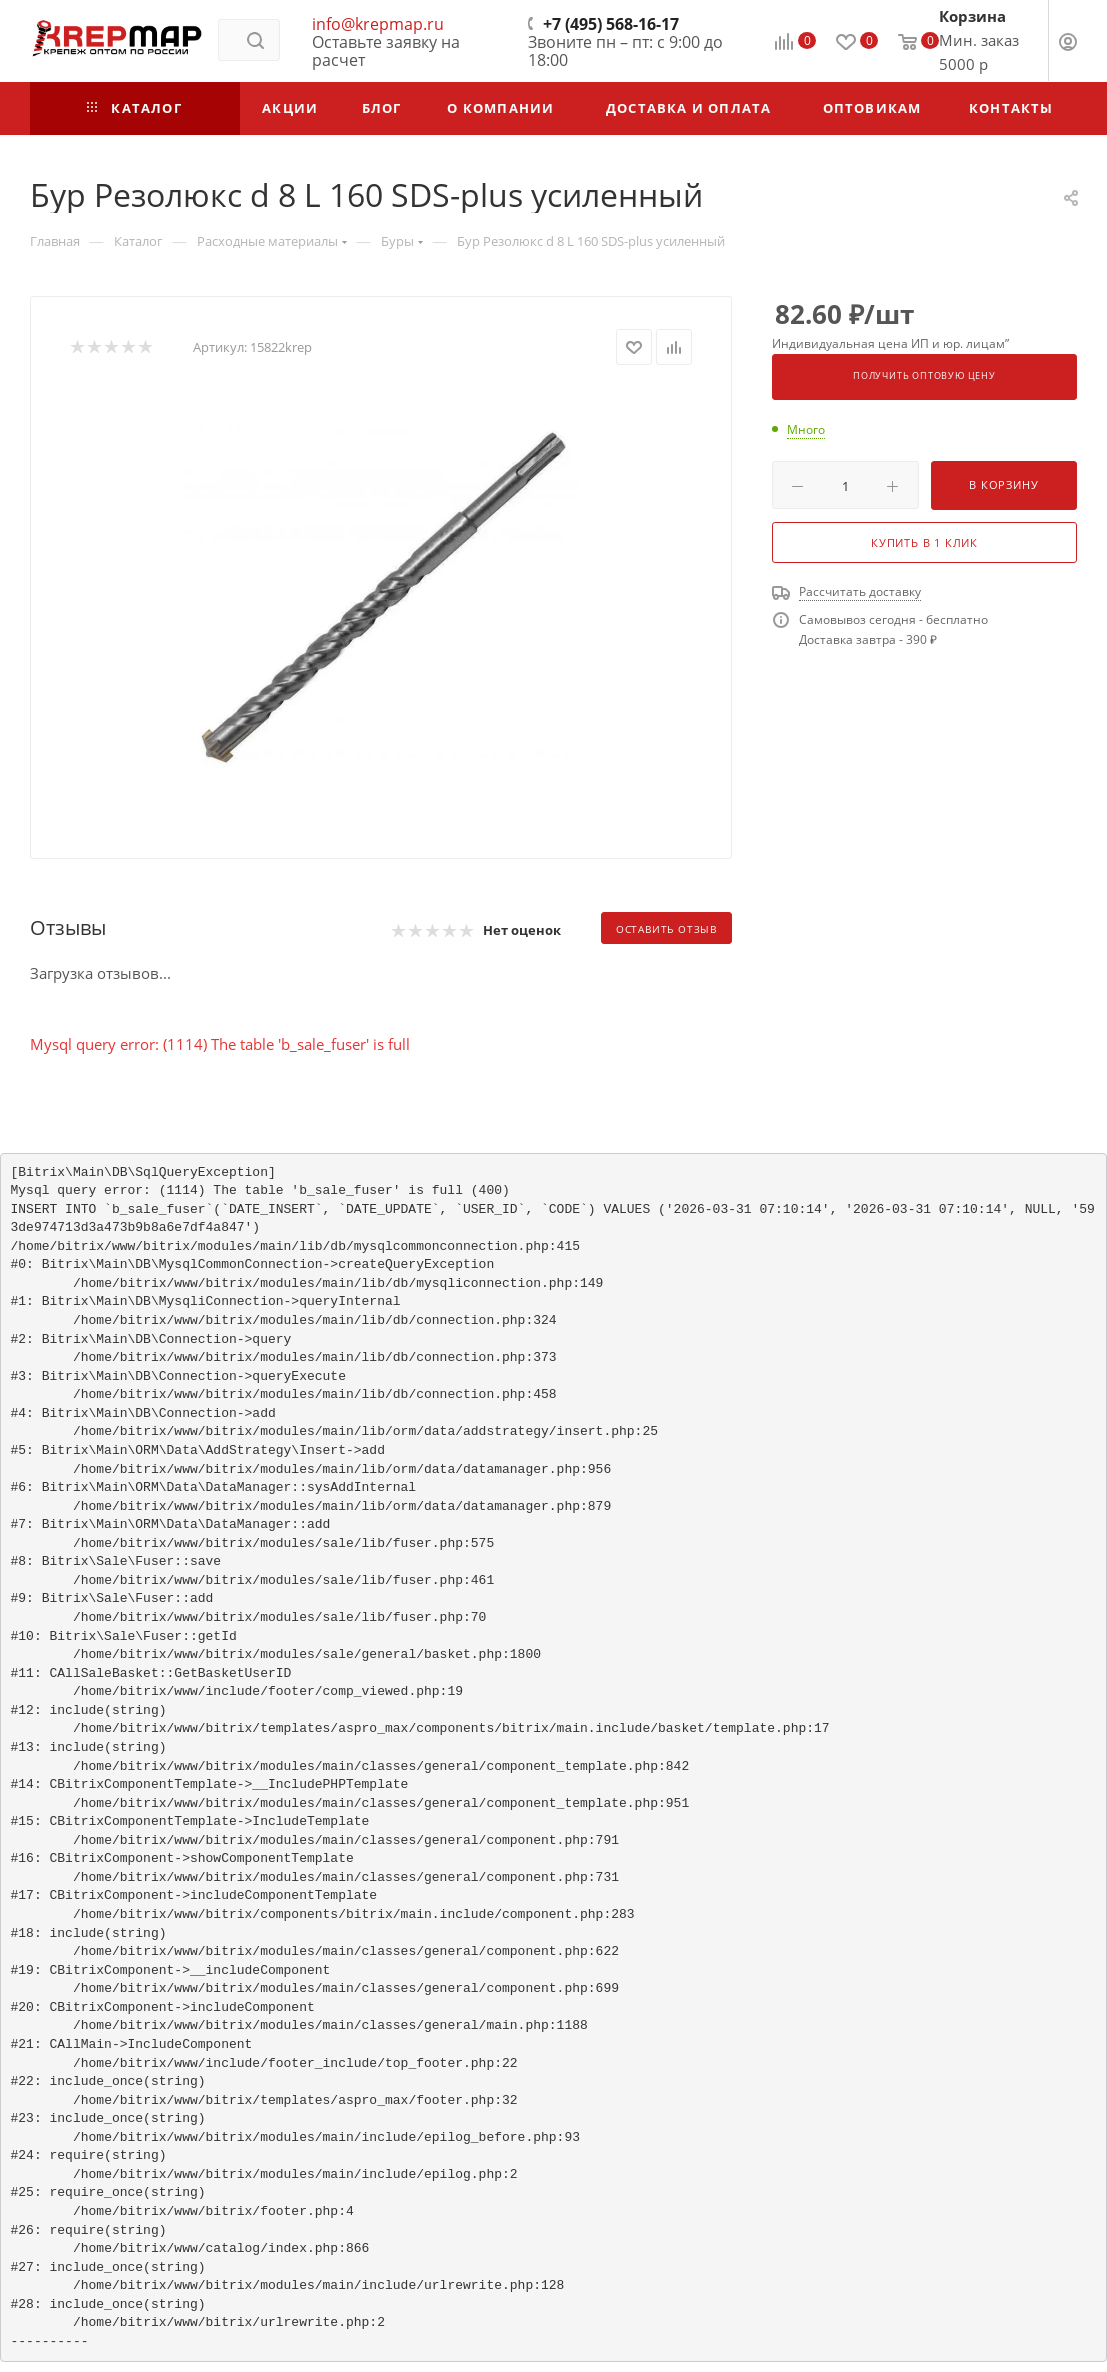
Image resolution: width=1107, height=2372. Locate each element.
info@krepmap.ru (378, 24)
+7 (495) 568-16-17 (611, 24)
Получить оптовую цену (924, 376)
